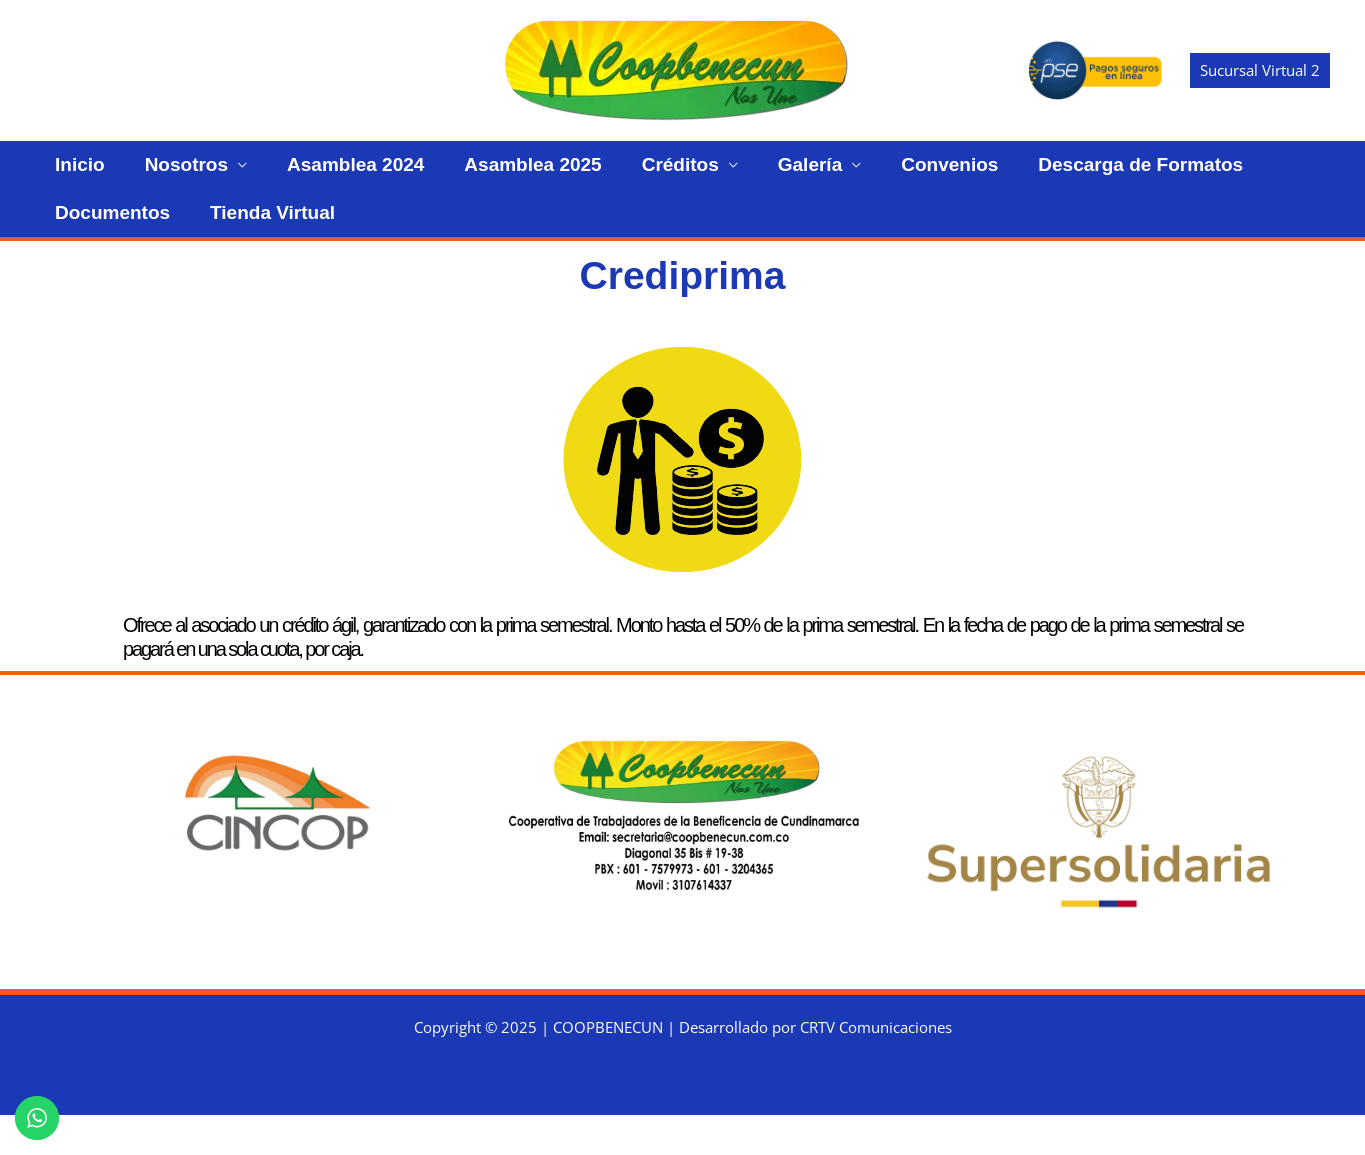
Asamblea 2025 (462, 174)
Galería (700, 174)
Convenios (819, 174)
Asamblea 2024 (305, 174)
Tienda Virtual (107, 242)
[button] (1260, 70)
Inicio (70, 174)
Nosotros (156, 174)
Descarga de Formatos (990, 174)
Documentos (1170, 174)
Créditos (590, 174)
